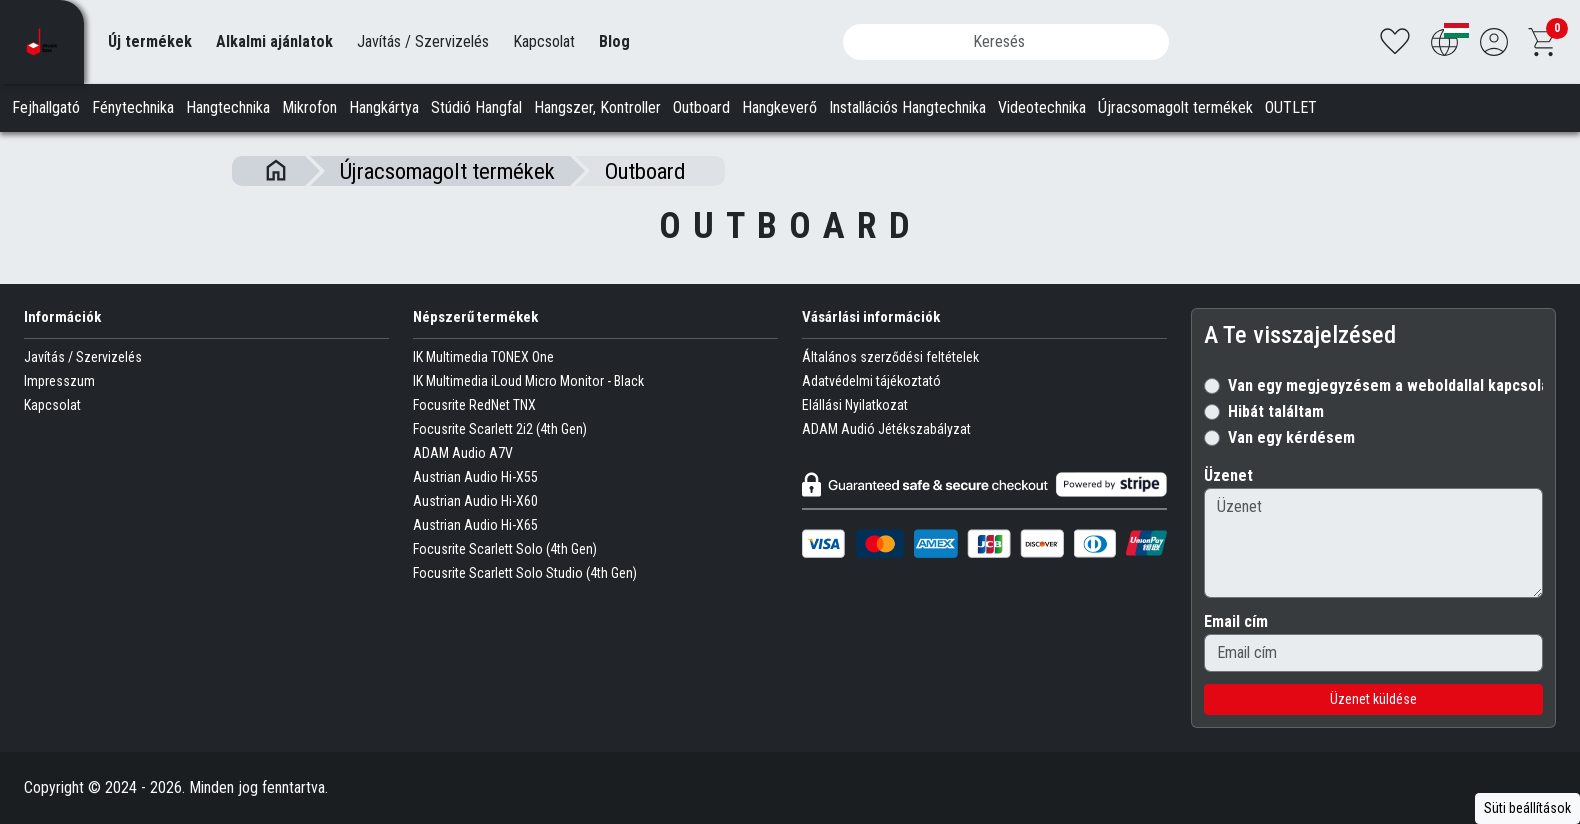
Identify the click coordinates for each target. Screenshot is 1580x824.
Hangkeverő (779, 107)
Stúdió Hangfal (476, 107)
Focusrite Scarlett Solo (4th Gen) (505, 549)
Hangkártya (384, 107)
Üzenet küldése (1373, 699)
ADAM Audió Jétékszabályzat (886, 429)
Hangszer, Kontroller (597, 107)
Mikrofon (309, 107)
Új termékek (150, 41)
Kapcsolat (544, 41)
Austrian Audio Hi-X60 (475, 501)
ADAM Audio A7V (463, 453)
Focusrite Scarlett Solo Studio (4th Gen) (525, 573)
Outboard (701, 107)
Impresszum (59, 381)
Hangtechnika (228, 107)
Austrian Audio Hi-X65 (475, 525)
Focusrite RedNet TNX (474, 405)
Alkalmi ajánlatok (274, 41)
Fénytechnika (133, 107)
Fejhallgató (46, 107)
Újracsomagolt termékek (1175, 107)
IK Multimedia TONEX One (483, 357)
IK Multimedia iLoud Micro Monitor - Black (528, 381)
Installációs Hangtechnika (907, 107)
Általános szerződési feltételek (890, 357)
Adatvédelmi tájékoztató (871, 381)
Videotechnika (1042, 107)
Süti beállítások (1527, 808)
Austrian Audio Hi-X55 (475, 477)
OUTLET (1291, 107)
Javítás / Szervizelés (423, 41)
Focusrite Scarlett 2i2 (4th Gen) (500, 429)
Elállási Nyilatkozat (855, 405)
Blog (614, 41)
